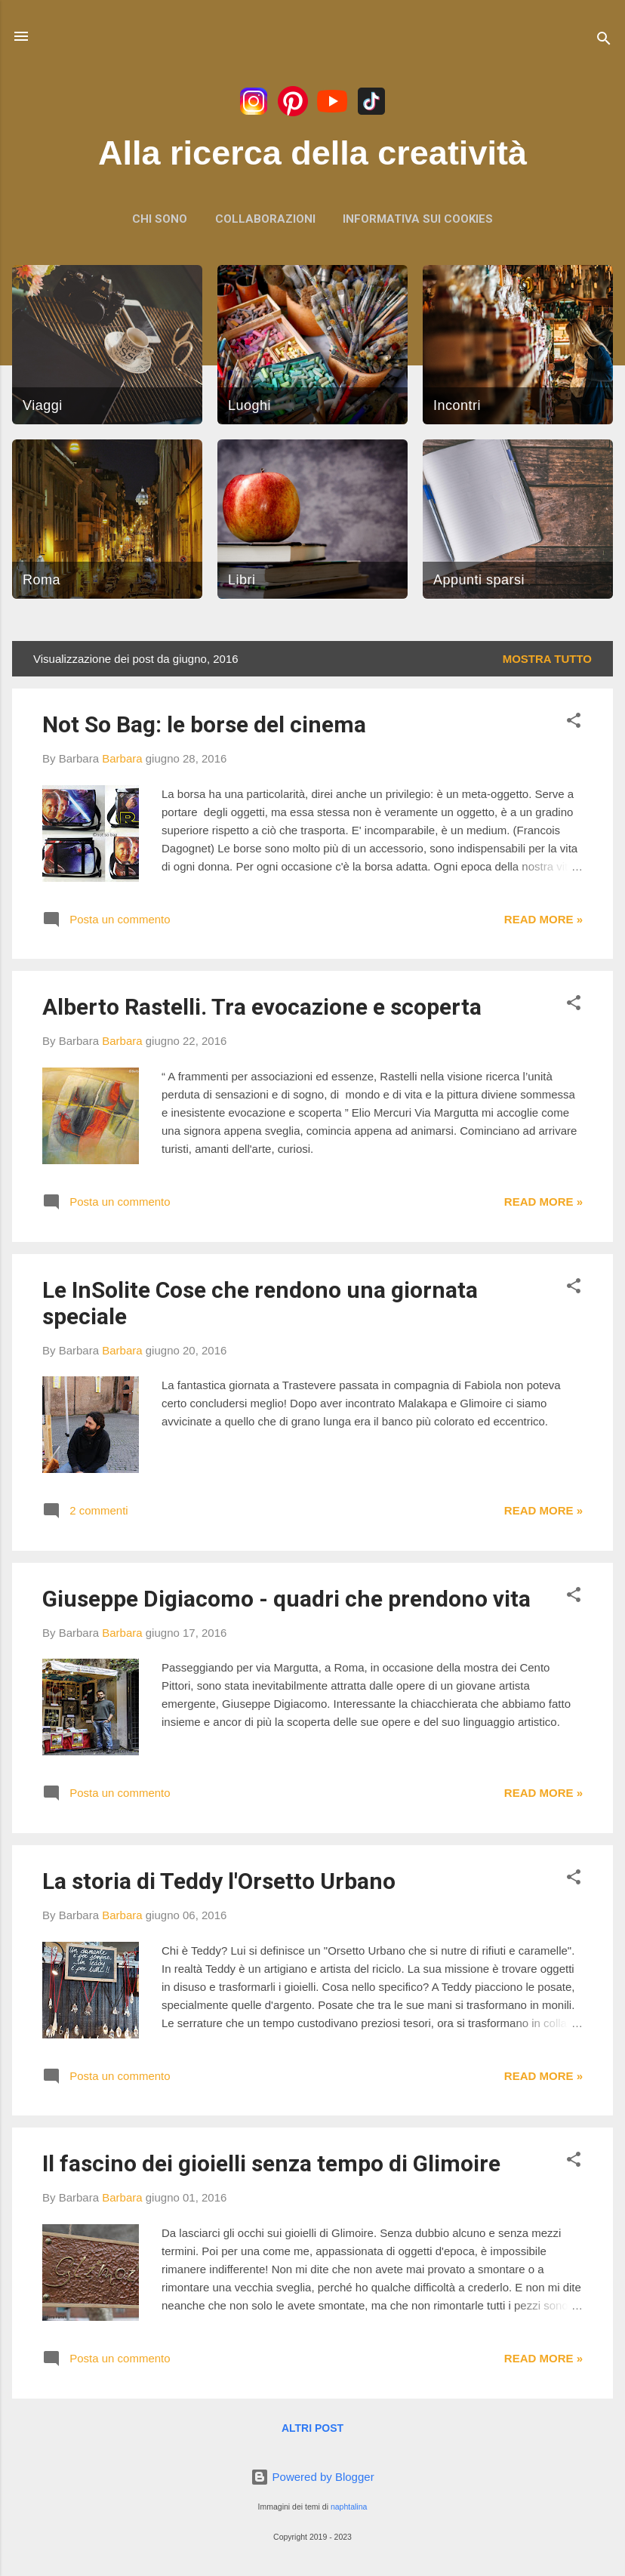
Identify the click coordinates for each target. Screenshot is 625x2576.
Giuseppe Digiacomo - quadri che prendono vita (286, 1598)
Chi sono (159, 219)
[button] (574, 723)
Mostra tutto (547, 658)
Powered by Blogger (312, 2476)
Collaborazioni (265, 219)
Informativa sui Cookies (418, 219)
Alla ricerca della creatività (312, 153)
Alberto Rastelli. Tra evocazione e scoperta (262, 1007)
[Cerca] (604, 41)
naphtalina (349, 2506)
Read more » (543, 919)
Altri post (312, 2428)
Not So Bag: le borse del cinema (204, 724)
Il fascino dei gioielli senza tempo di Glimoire (271, 2163)
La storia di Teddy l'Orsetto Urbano (219, 1881)
